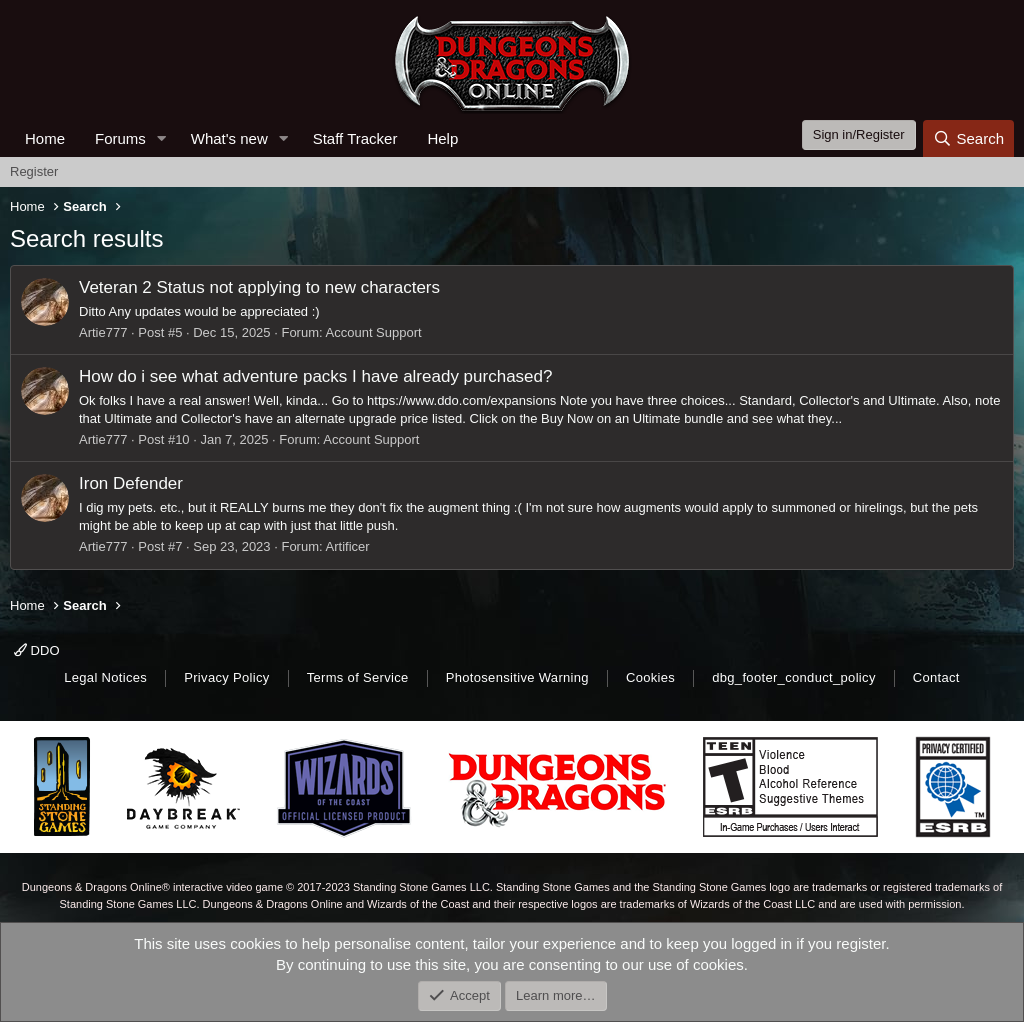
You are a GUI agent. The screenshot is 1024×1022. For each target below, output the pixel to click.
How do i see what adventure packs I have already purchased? (315, 376)
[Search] (968, 138)
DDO (37, 650)
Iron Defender (131, 483)
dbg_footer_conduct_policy (794, 677)
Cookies (650, 677)
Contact (936, 677)
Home (45, 138)
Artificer (348, 546)
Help (442, 138)
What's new (229, 138)
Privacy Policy (226, 677)
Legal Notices (105, 677)
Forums (120, 138)
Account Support (374, 332)
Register (34, 171)
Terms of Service (358, 677)
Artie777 (103, 332)
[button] (162, 138)
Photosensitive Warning (517, 677)
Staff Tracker (355, 138)
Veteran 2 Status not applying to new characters (259, 287)
